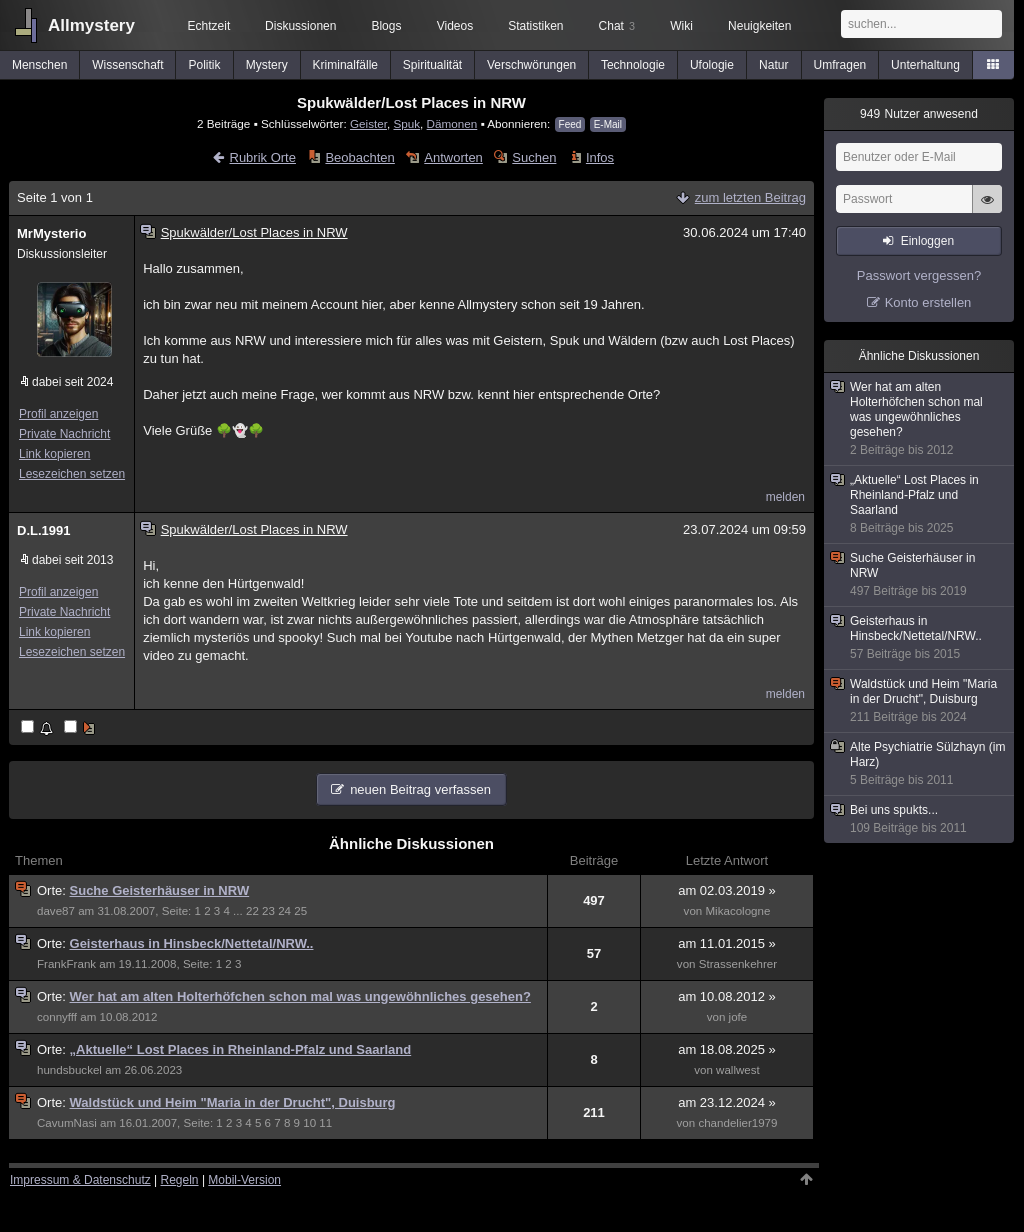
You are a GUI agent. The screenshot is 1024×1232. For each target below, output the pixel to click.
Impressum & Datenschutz (80, 1180)
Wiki (681, 26)
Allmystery (91, 25)
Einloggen (927, 241)
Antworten (453, 157)
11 (325, 1123)
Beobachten (359, 157)
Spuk (406, 123)
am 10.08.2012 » (727, 996)
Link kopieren (54, 454)
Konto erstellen (928, 302)
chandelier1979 (737, 1123)
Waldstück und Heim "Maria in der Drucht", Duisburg (233, 1102)
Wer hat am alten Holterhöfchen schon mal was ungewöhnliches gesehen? (300, 996)
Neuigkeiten (759, 26)
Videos (455, 26)
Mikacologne (737, 911)
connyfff (57, 1017)
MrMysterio (51, 233)
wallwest (738, 1070)
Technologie (633, 65)
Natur (773, 65)
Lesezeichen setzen (72, 474)
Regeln (180, 1180)
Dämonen (452, 123)
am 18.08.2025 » (727, 1049)
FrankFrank (66, 964)
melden (785, 497)
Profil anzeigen (58, 414)
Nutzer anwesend (919, 114)
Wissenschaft (127, 65)
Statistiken (535, 26)
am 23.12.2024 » (727, 1102)
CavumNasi (67, 1123)
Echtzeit (209, 26)
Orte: (53, 890)
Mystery (267, 65)
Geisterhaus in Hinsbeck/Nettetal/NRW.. (192, 943)
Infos (600, 157)
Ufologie (712, 65)
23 (268, 911)
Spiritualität (432, 65)
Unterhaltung (925, 65)
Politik (205, 65)
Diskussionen (300, 26)
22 (252, 911)
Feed (570, 124)
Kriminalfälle (345, 65)
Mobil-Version (244, 1180)
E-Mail (608, 124)
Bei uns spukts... (920, 819)
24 (284, 911)
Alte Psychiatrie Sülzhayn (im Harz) (920, 764)
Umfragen (840, 65)
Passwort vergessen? (919, 275)
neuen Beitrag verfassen (420, 789)
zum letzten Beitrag (750, 197)
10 (309, 1123)
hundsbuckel (69, 1070)
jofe (738, 1017)
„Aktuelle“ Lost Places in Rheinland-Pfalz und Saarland (241, 1049)
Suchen (534, 157)
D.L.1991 (43, 530)
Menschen (39, 65)
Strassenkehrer (738, 964)
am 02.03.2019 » (727, 890)
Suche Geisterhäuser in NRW (160, 890)
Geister (368, 123)
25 (300, 911)
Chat (617, 26)
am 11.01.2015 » (727, 943)
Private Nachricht (64, 434)
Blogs (386, 26)
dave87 (56, 911)
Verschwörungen (531, 65)
